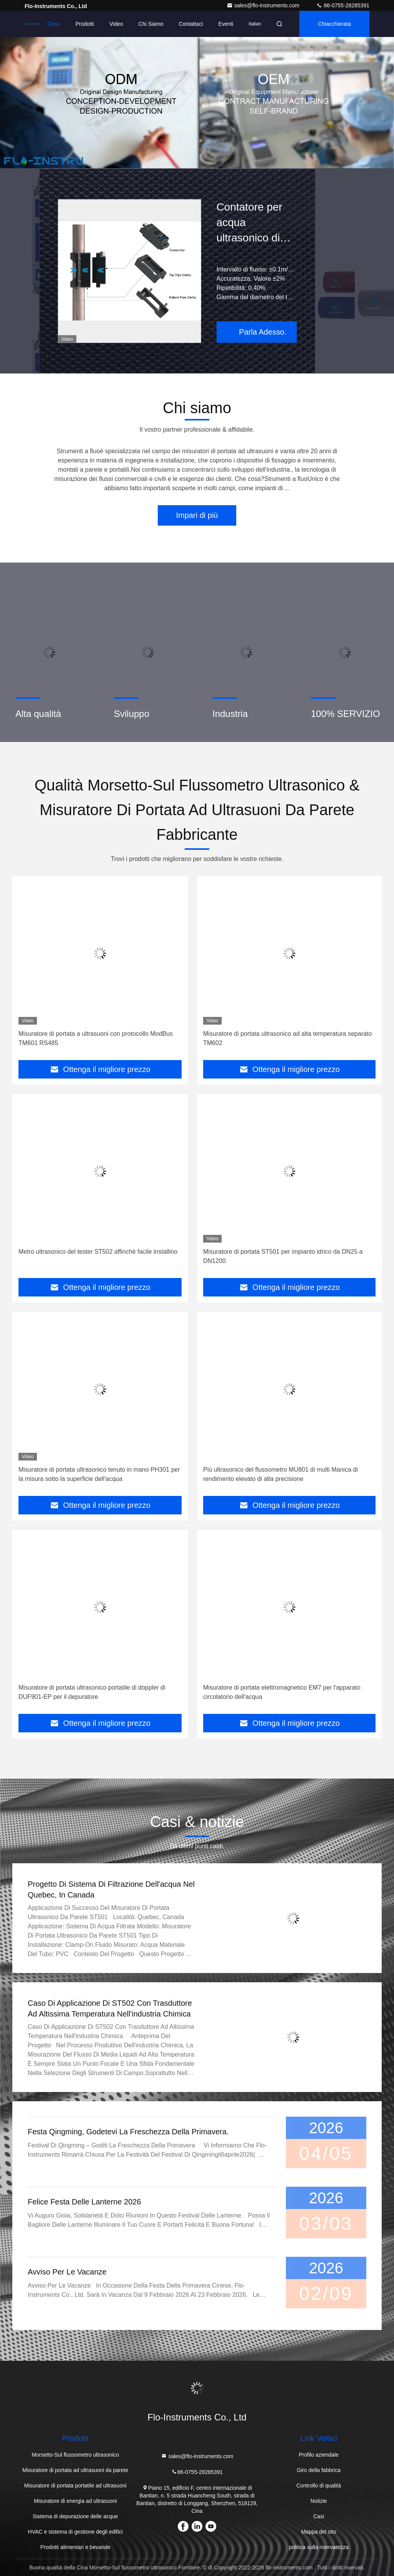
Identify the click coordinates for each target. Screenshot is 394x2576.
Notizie (319, 2501)
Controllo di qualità (318, 2485)
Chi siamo (151, 24)
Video (116, 24)
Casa (53, 24)
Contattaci (191, 24)
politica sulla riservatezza (319, 2547)
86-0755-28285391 (342, 5)
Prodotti (84, 24)
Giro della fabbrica (319, 2470)
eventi (225, 24)
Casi (318, 2516)
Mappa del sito (318, 2532)
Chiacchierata (334, 24)
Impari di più (197, 515)
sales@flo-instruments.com (264, 5)
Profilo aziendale (319, 2455)
